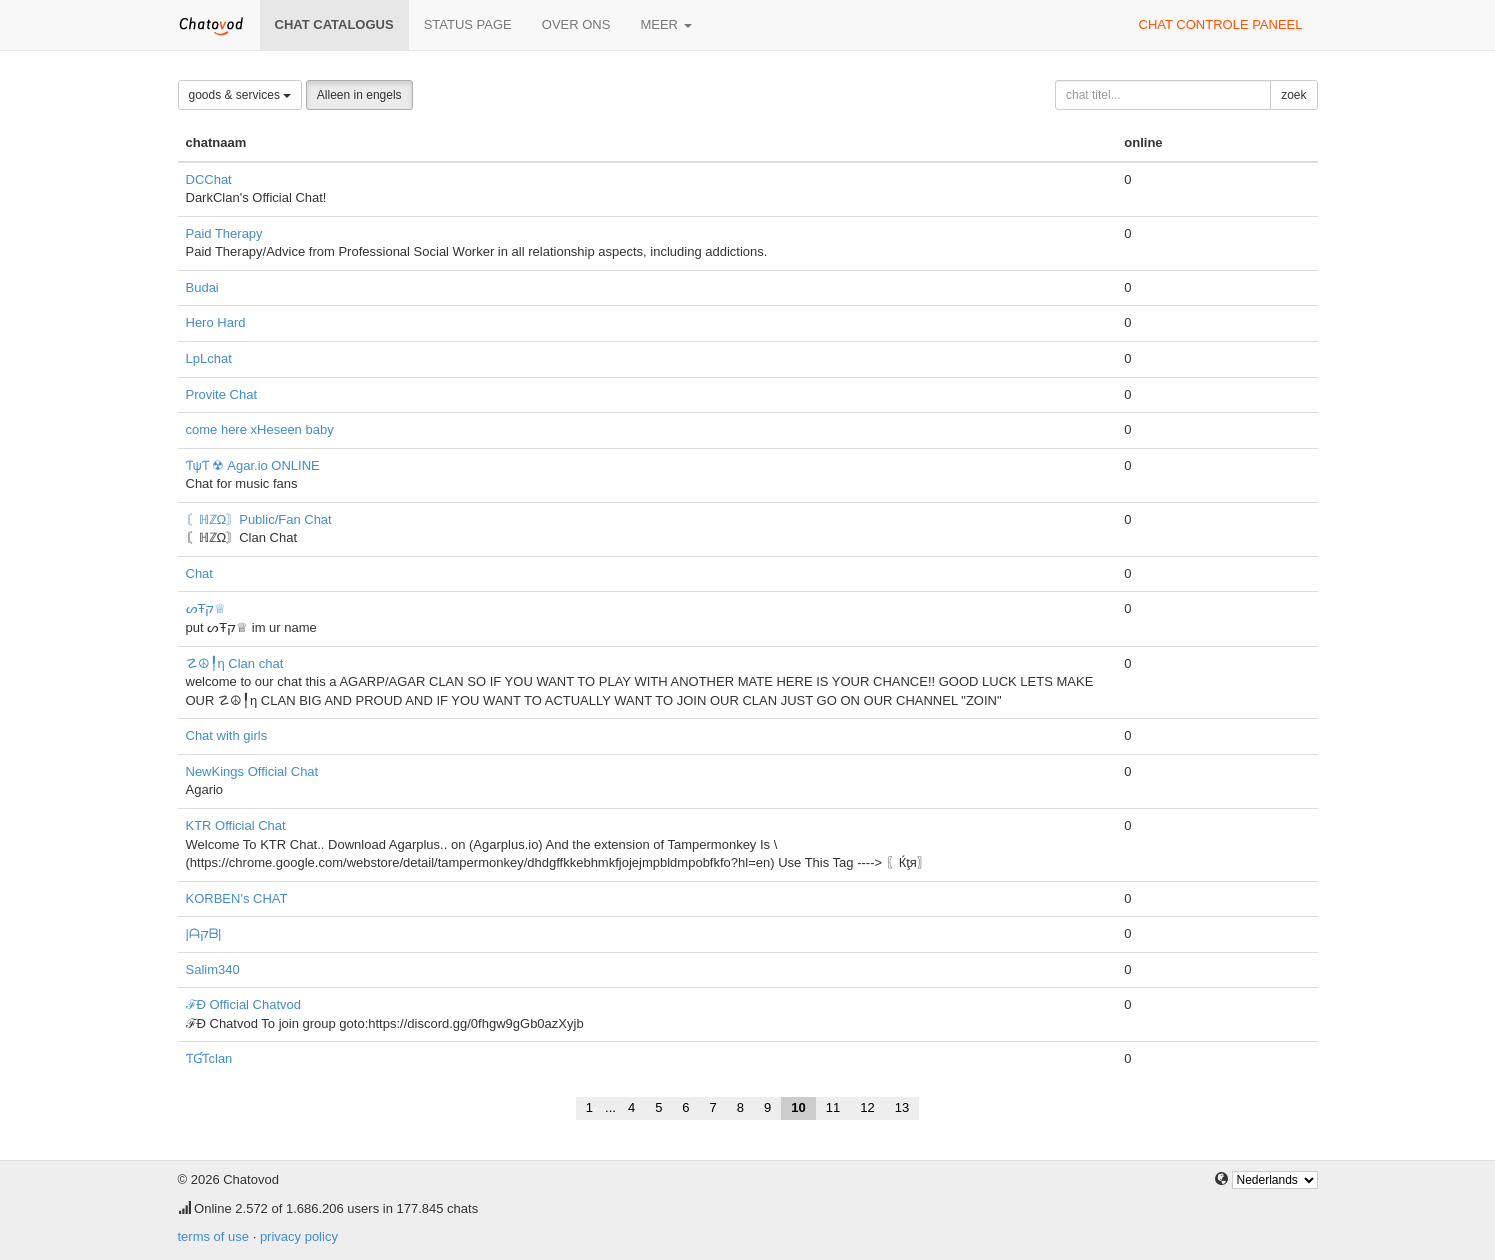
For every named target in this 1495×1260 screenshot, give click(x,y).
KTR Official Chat (236, 825)
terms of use (214, 1236)
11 (833, 1107)
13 (902, 1107)
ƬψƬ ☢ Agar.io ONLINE (253, 465)
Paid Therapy (224, 233)
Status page (468, 24)
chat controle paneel (1221, 24)
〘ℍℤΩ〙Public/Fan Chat (259, 519)
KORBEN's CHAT (237, 898)
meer (665, 24)
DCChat (209, 179)
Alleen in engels (359, 95)
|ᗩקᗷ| (204, 933)
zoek (1293, 95)
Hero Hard (216, 322)
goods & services (240, 95)
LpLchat (209, 358)
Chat (199, 573)
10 (798, 1107)
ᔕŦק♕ (206, 608)
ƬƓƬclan (209, 1058)
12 (867, 1107)
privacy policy (299, 1236)
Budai (202, 287)
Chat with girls (227, 735)
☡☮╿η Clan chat (235, 663)
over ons (576, 24)
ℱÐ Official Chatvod (244, 1004)
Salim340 (213, 969)
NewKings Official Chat (252, 771)
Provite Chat (222, 394)
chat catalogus (334, 24)
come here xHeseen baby (260, 429)
